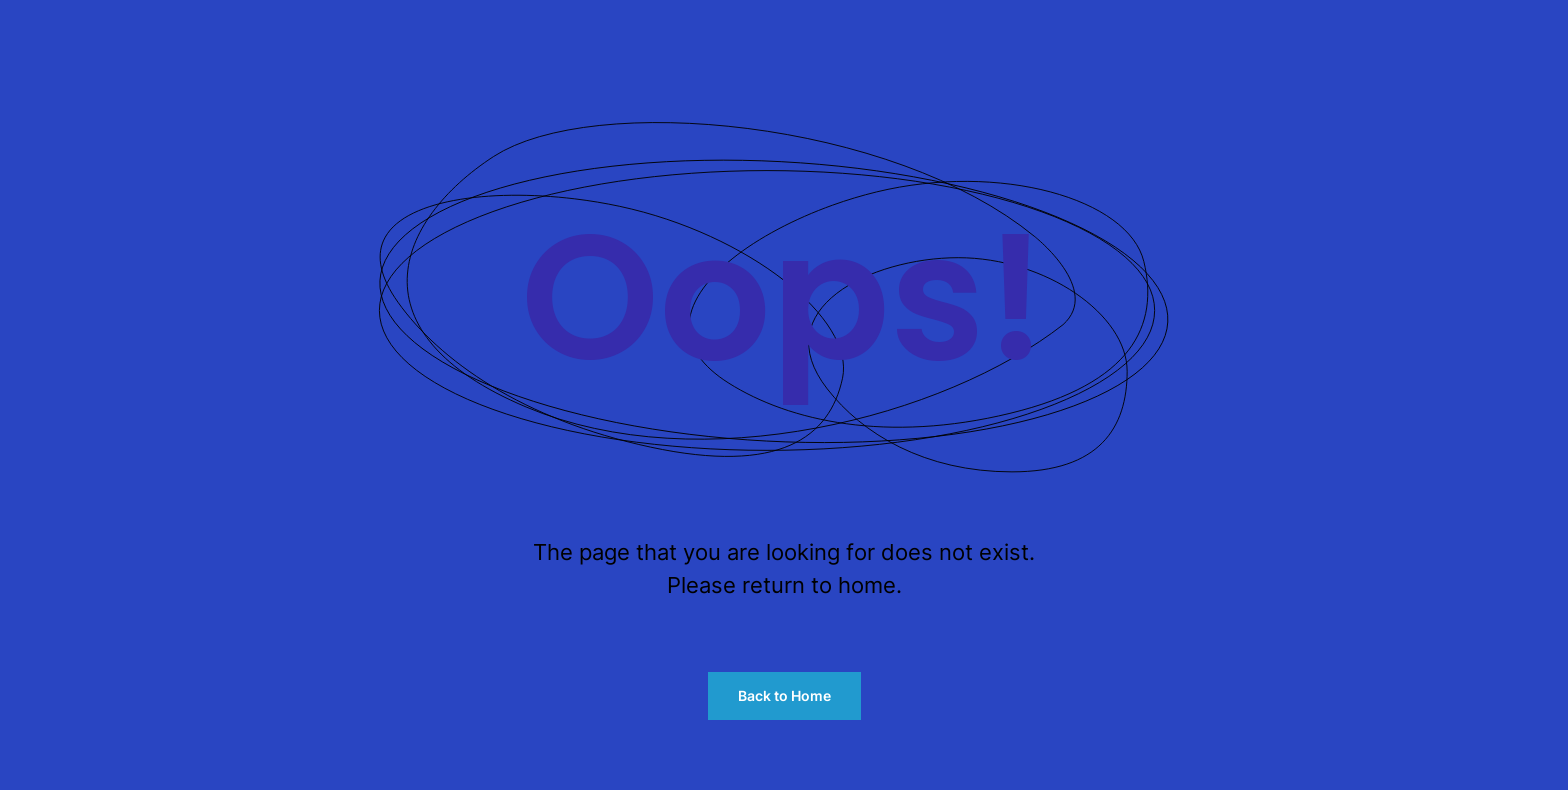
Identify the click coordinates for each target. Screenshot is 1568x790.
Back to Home (784, 695)
